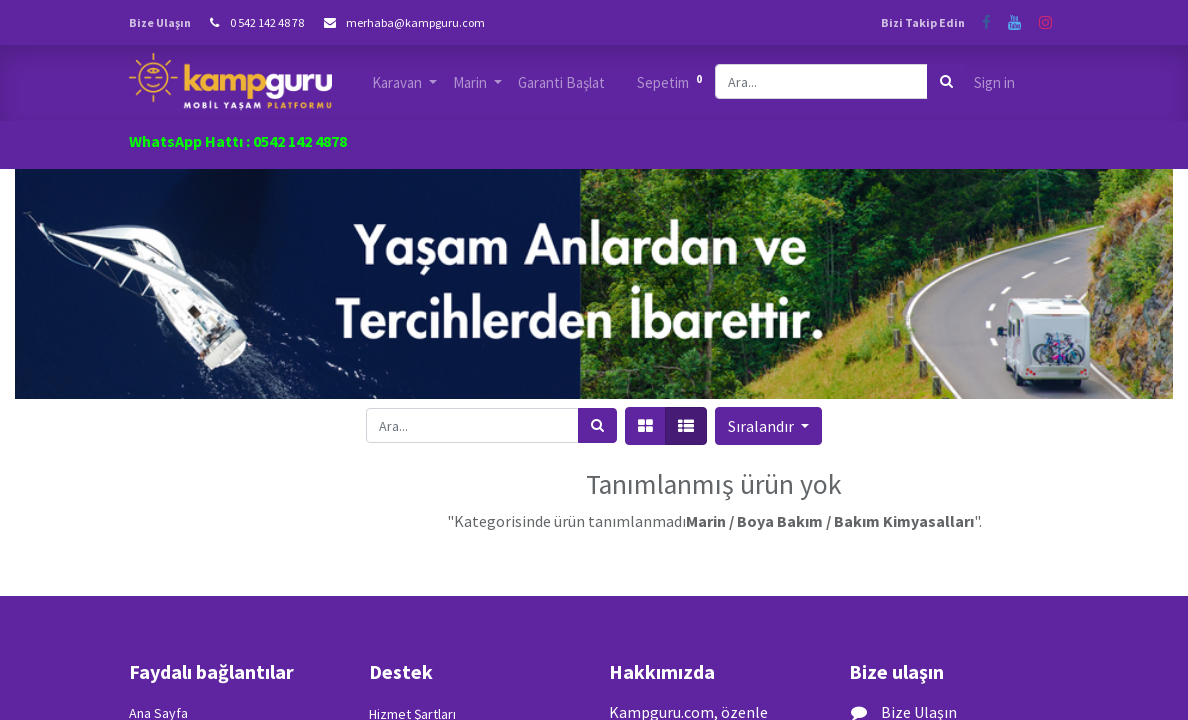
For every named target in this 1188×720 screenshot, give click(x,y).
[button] (768, 426)
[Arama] (946, 81)
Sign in (994, 82)
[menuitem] (561, 83)
